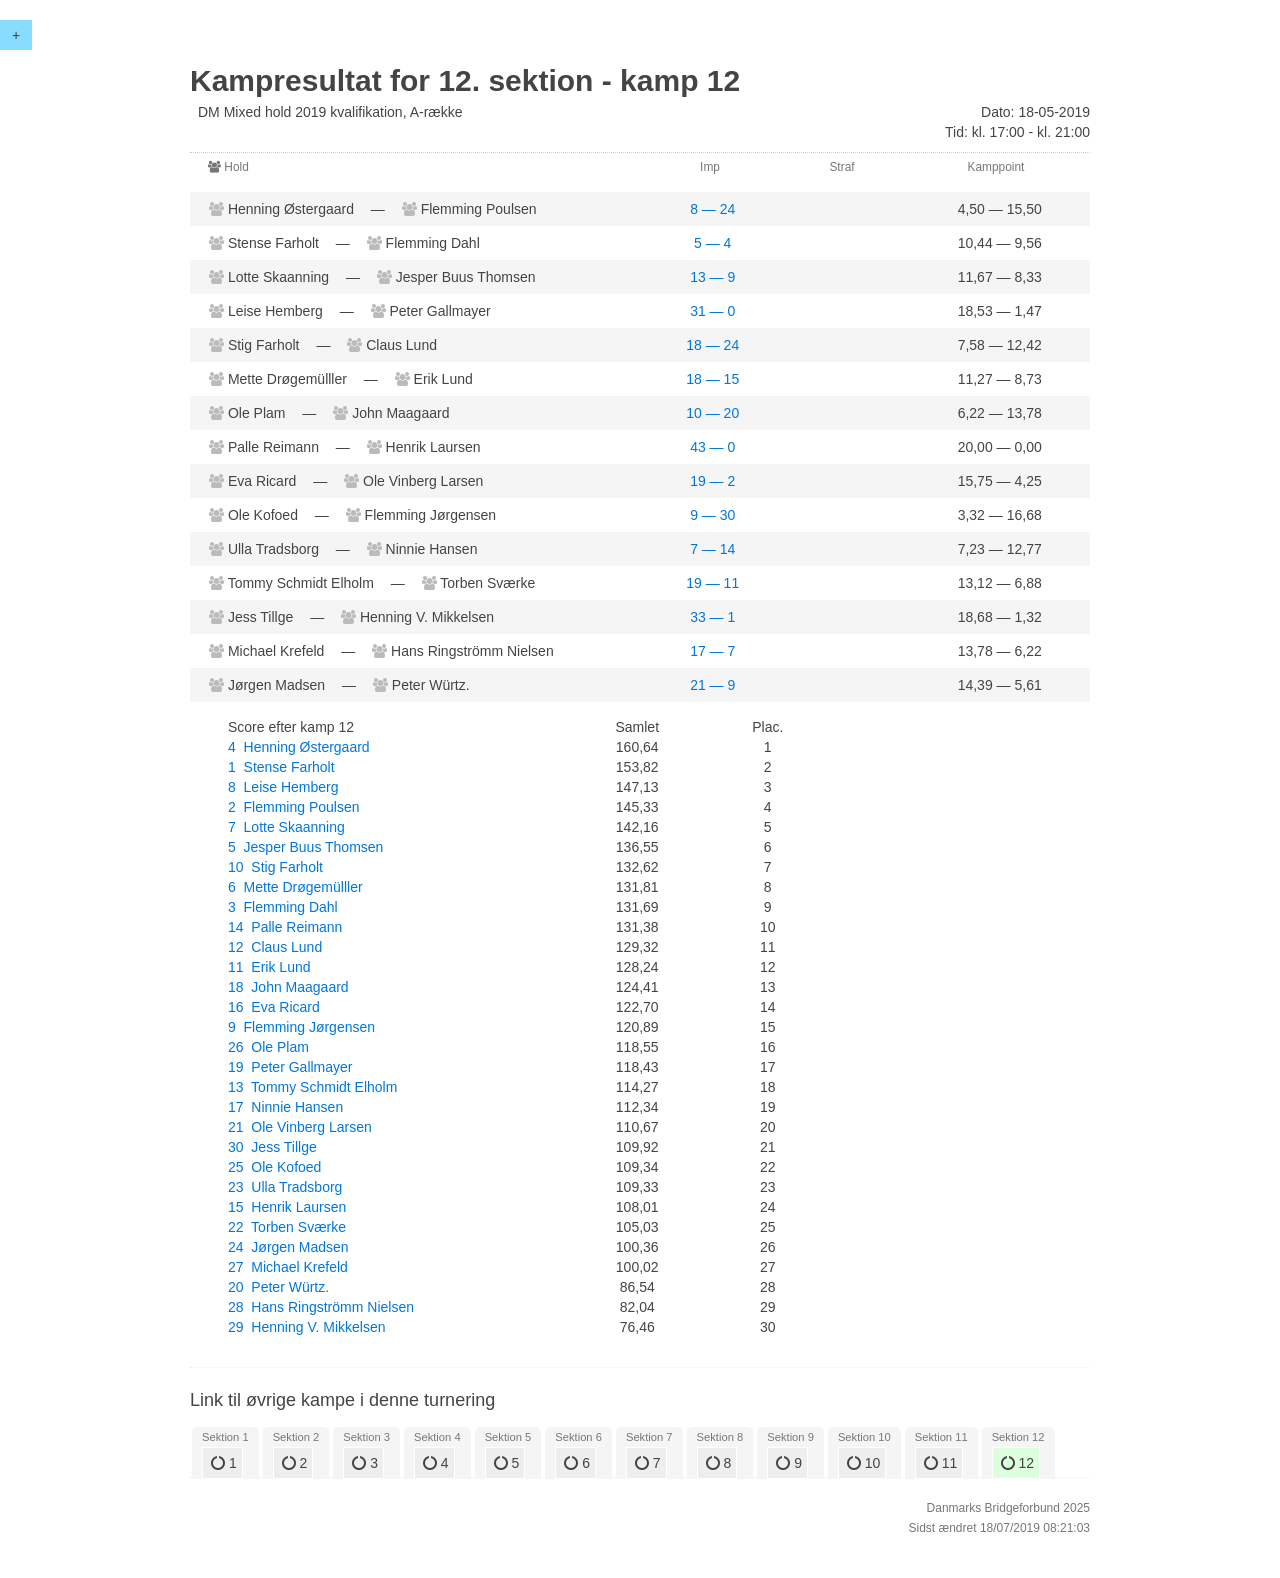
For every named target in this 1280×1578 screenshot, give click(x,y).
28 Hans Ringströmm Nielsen (321, 1307)
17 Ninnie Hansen (285, 1107)
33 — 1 (712, 617)
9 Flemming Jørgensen (301, 1027)
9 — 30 (712, 515)
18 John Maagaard (288, 987)
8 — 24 (712, 209)
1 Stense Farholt (281, 767)
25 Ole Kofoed (274, 1167)
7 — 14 (712, 549)
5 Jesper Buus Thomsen (305, 847)
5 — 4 (712, 243)
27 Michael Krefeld (288, 1267)
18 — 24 (712, 345)
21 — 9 (712, 685)
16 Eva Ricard (274, 1007)
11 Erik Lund (269, 967)
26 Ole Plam (268, 1047)
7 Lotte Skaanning (286, 827)
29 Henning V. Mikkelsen (306, 1327)
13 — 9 (712, 277)
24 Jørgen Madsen (288, 1247)
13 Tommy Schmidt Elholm (312, 1087)
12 (1017, 1463)
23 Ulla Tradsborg (285, 1187)
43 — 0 (712, 447)
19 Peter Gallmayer (290, 1067)
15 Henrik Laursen (287, 1207)
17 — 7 (712, 651)
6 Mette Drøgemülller (295, 887)
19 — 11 (712, 583)
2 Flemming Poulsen (294, 807)
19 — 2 (712, 481)
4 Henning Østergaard (299, 747)
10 (863, 1463)
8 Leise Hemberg (283, 787)
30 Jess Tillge (272, 1147)
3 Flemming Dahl (283, 907)
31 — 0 (712, 311)
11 (940, 1463)
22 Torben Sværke (287, 1227)
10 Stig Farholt (275, 867)
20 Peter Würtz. (278, 1287)
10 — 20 (712, 413)
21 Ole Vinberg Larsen (300, 1127)
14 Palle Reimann (285, 927)
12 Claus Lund (275, 947)
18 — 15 (712, 379)
